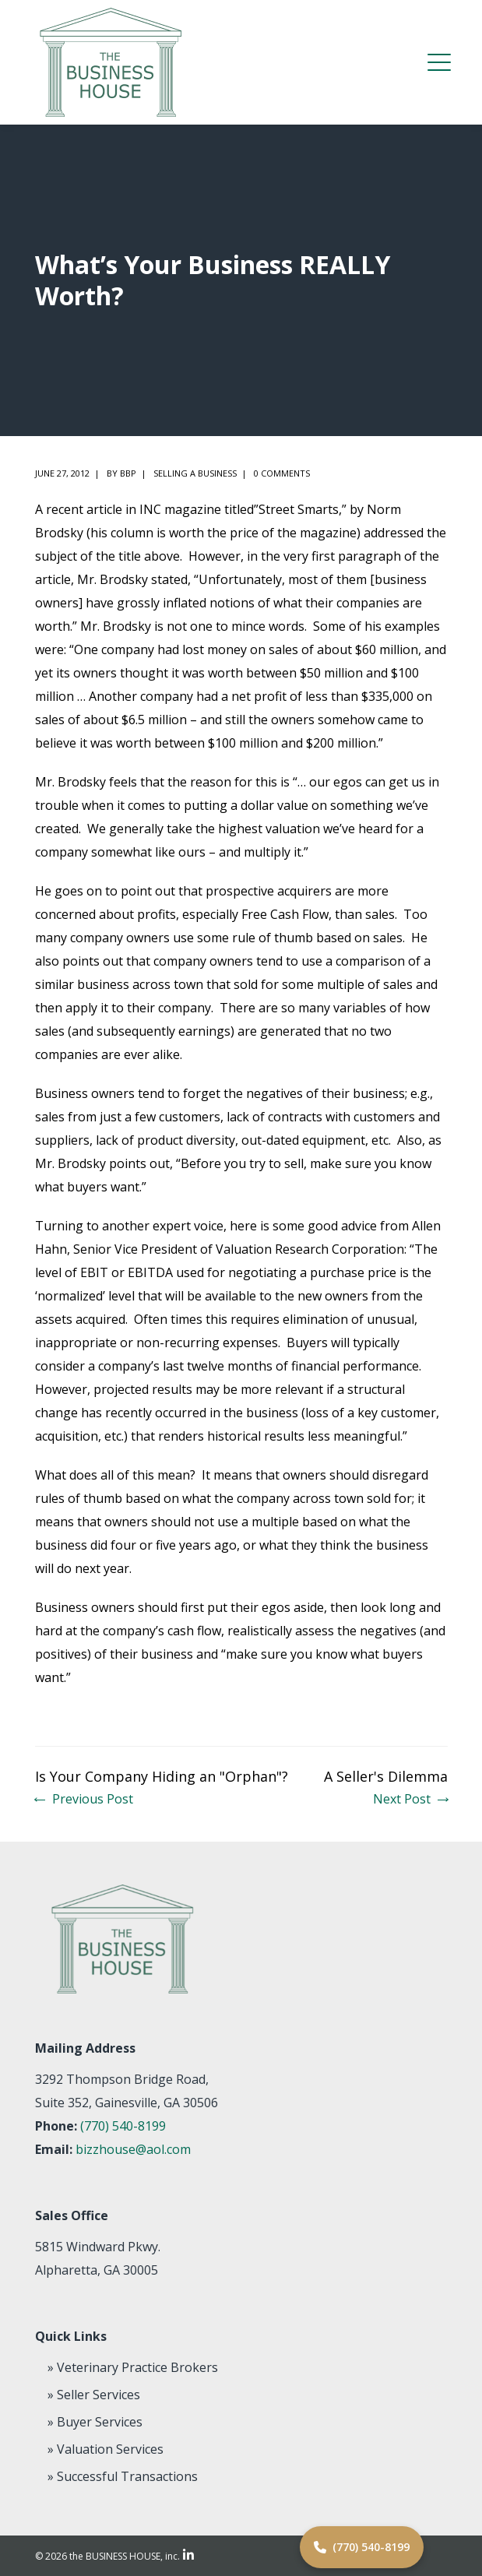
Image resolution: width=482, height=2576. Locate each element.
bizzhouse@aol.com (133, 2149)
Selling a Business (195, 473)
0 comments (282, 473)
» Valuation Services (105, 2449)
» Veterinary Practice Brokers (132, 2367)
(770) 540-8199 (123, 2125)
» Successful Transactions (122, 2476)
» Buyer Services (94, 2421)
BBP (128, 473)
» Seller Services (93, 2394)
